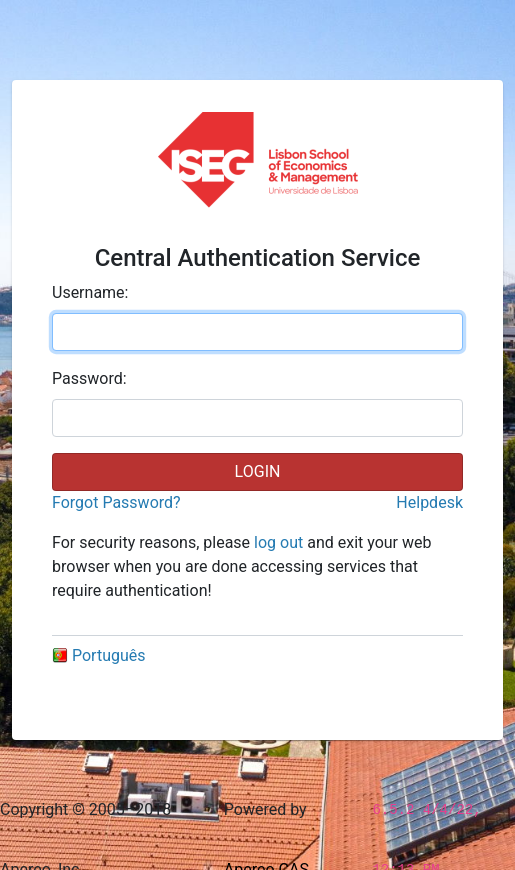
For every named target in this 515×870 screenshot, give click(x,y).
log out (278, 542)
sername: (90, 292)
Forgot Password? (116, 502)
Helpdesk (429, 502)
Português (99, 655)
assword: (89, 378)
